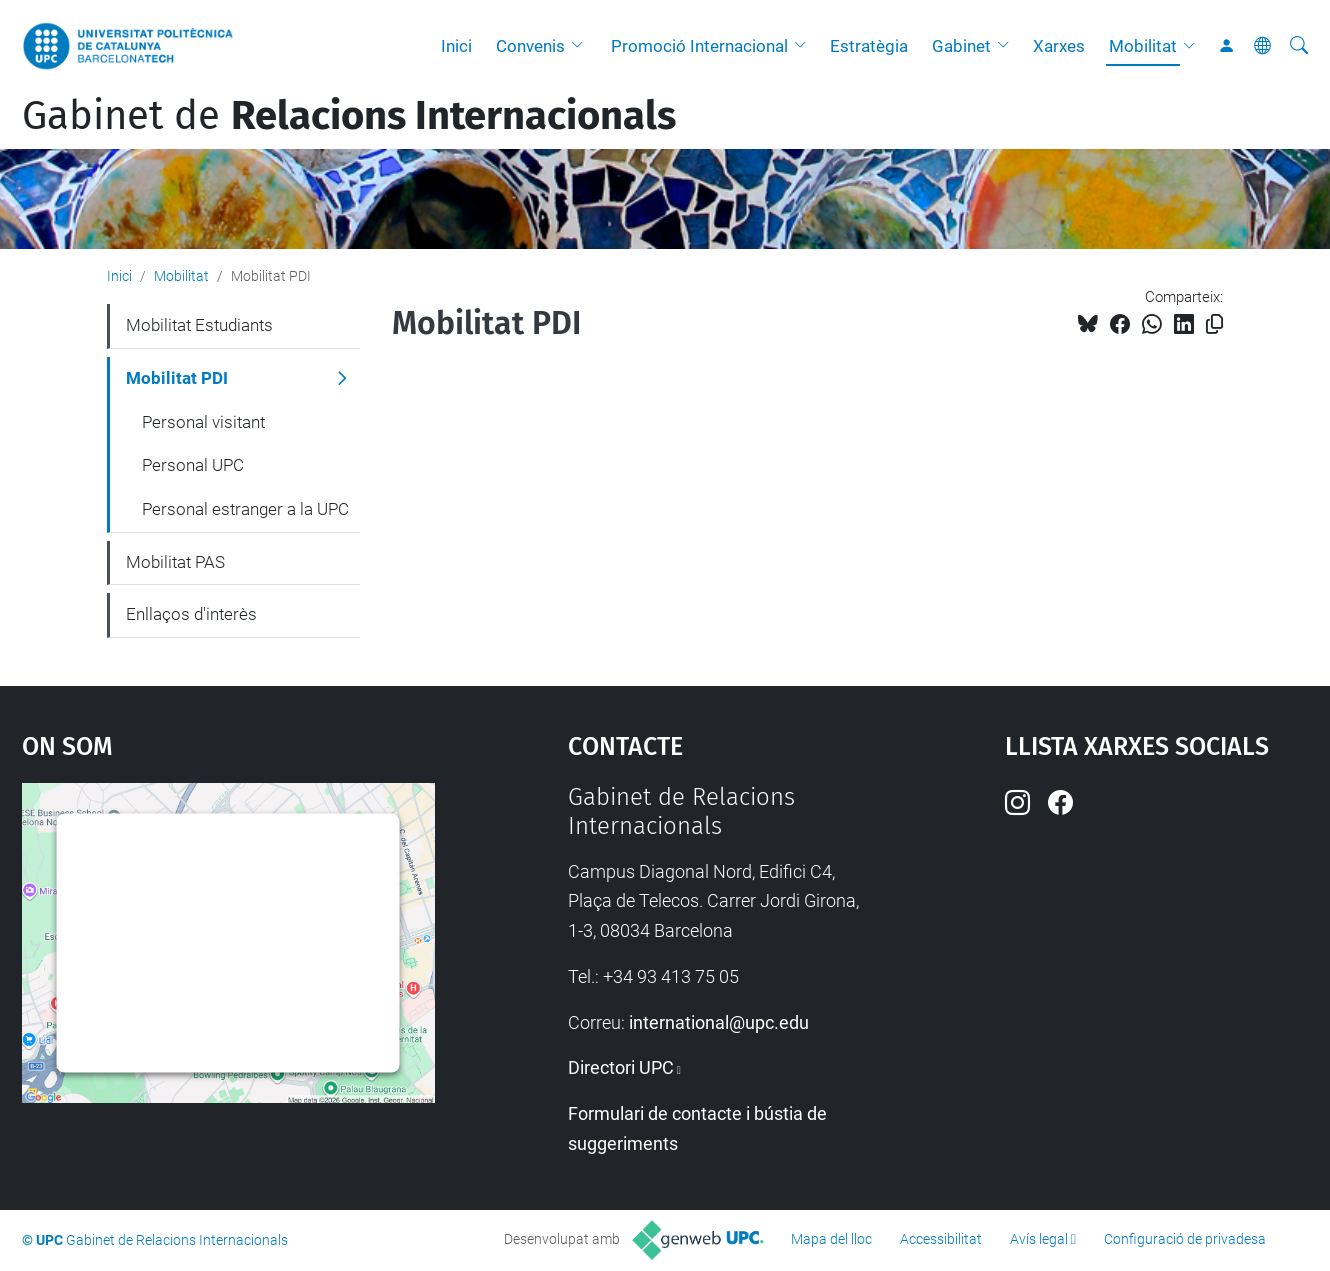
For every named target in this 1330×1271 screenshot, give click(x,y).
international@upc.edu (719, 1022)
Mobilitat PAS (175, 562)
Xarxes (1059, 46)
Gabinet (961, 46)
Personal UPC (193, 465)
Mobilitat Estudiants (199, 325)
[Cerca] (1299, 46)
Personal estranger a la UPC (245, 509)
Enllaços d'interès (191, 614)
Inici (456, 46)
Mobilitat (1143, 46)
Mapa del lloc (831, 1239)
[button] (582, 46)
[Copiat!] (1214, 324)
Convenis (530, 46)
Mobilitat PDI (177, 378)
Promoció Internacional (699, 46)
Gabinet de (349, 116)
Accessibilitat (941, 1239)
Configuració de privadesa (1185, 1239)
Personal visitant (203, 422)
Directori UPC (621, 1067)
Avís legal (1039, 1239)
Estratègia (869, 46)
